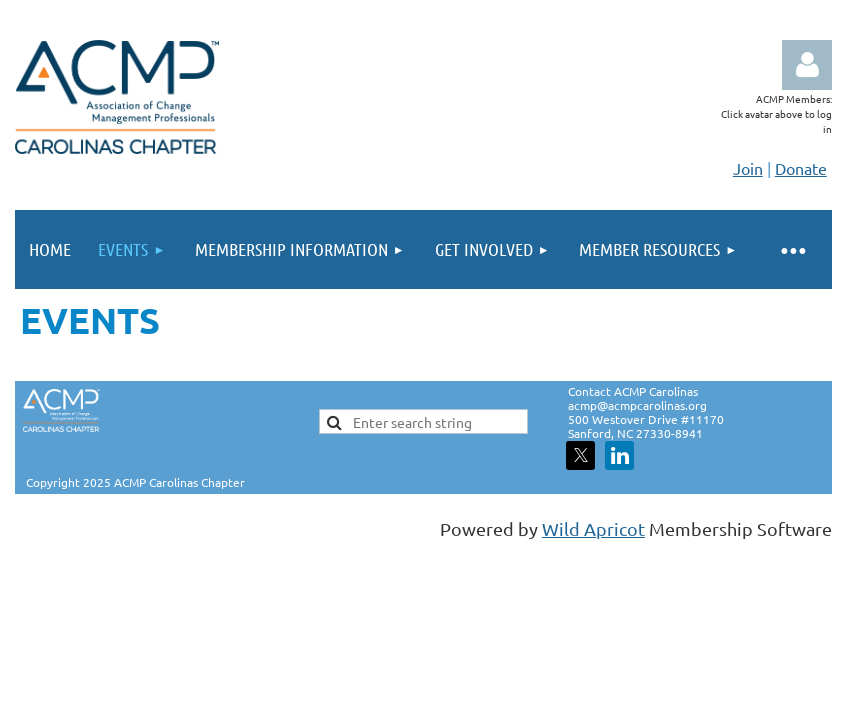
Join (748, 168)
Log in (807, 65)
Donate (801, 168)
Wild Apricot (593, 528)
